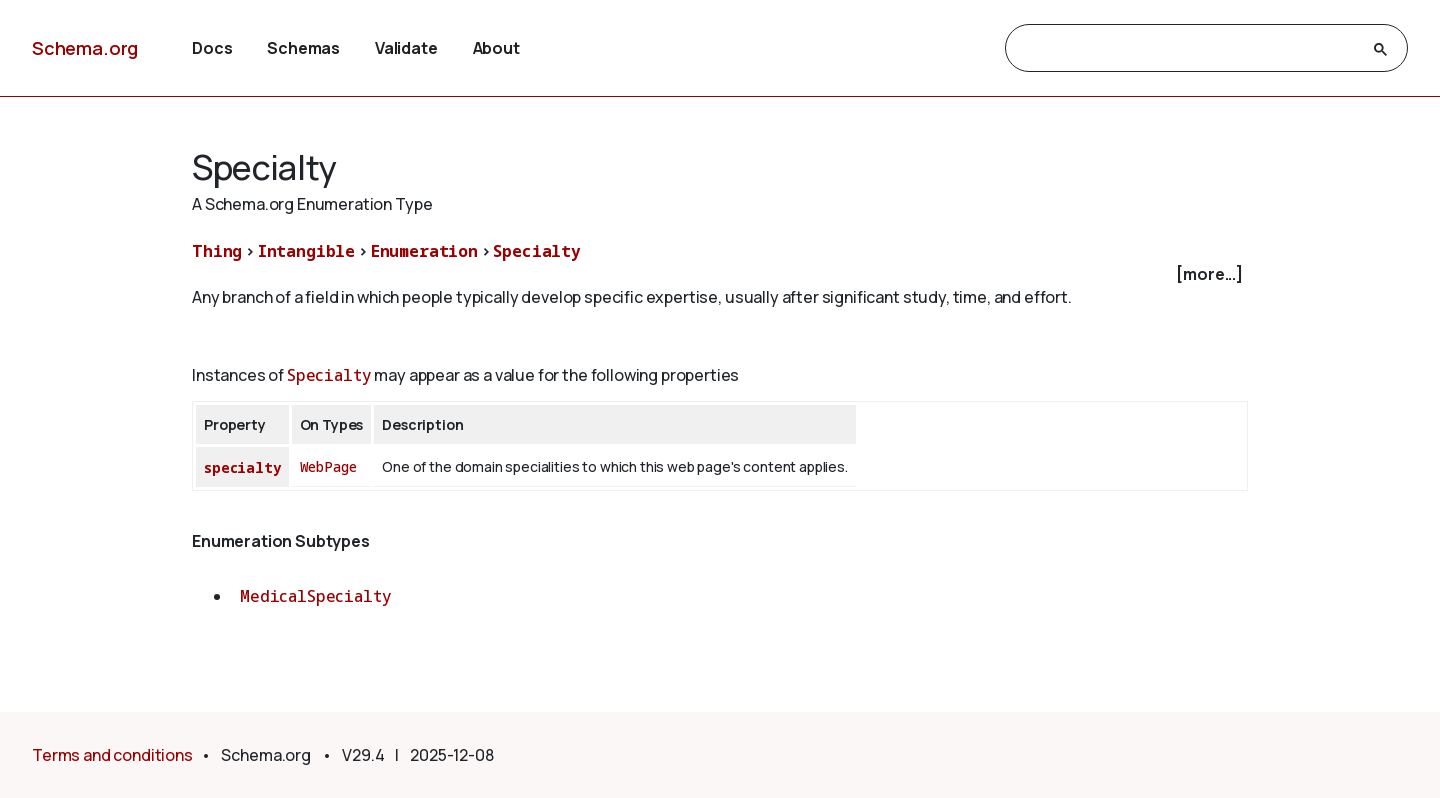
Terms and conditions (112, 755)
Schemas (303, 48)
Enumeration (424, 251)
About (496, 48)
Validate (406, 48)
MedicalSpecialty (315, 596)
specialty (242, 467)
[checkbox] (720, 274)
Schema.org (85, 48)
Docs (212, 48)
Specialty (537, 251)
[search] (1188, 49)
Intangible (306, 251)
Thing (217, 251)
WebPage (328, 466)
